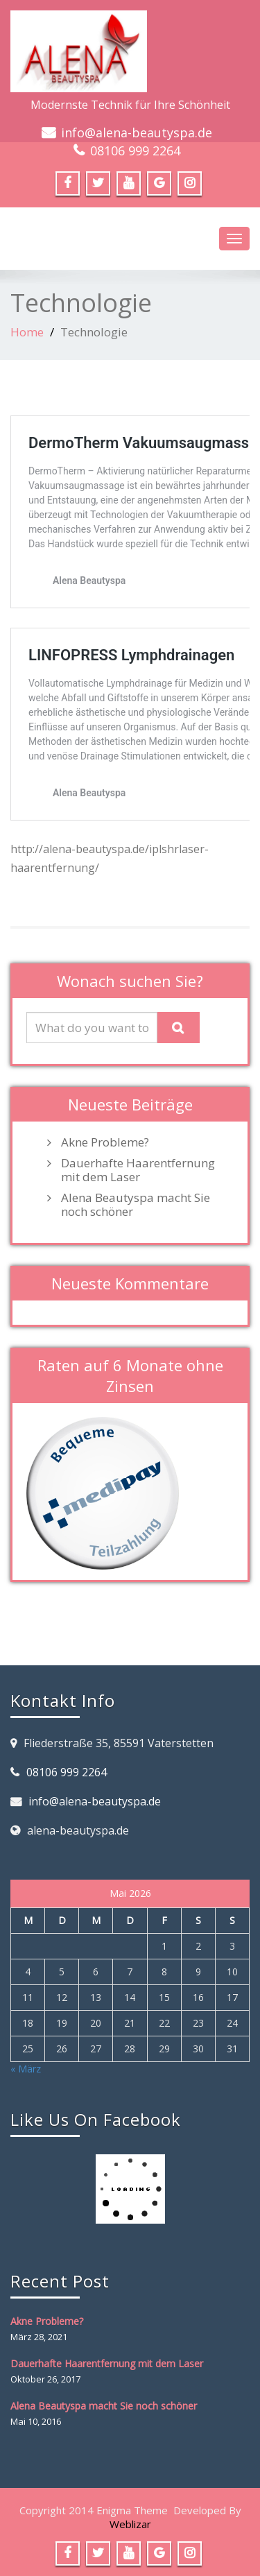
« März (25, 2068)
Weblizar (130, 2524)
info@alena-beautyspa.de (136, 132)
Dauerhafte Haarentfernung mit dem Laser (138, 1170)
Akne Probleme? (105, 1142)
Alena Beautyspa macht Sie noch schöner (135, 1205)
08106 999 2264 (135, 150)
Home (27, 332)
